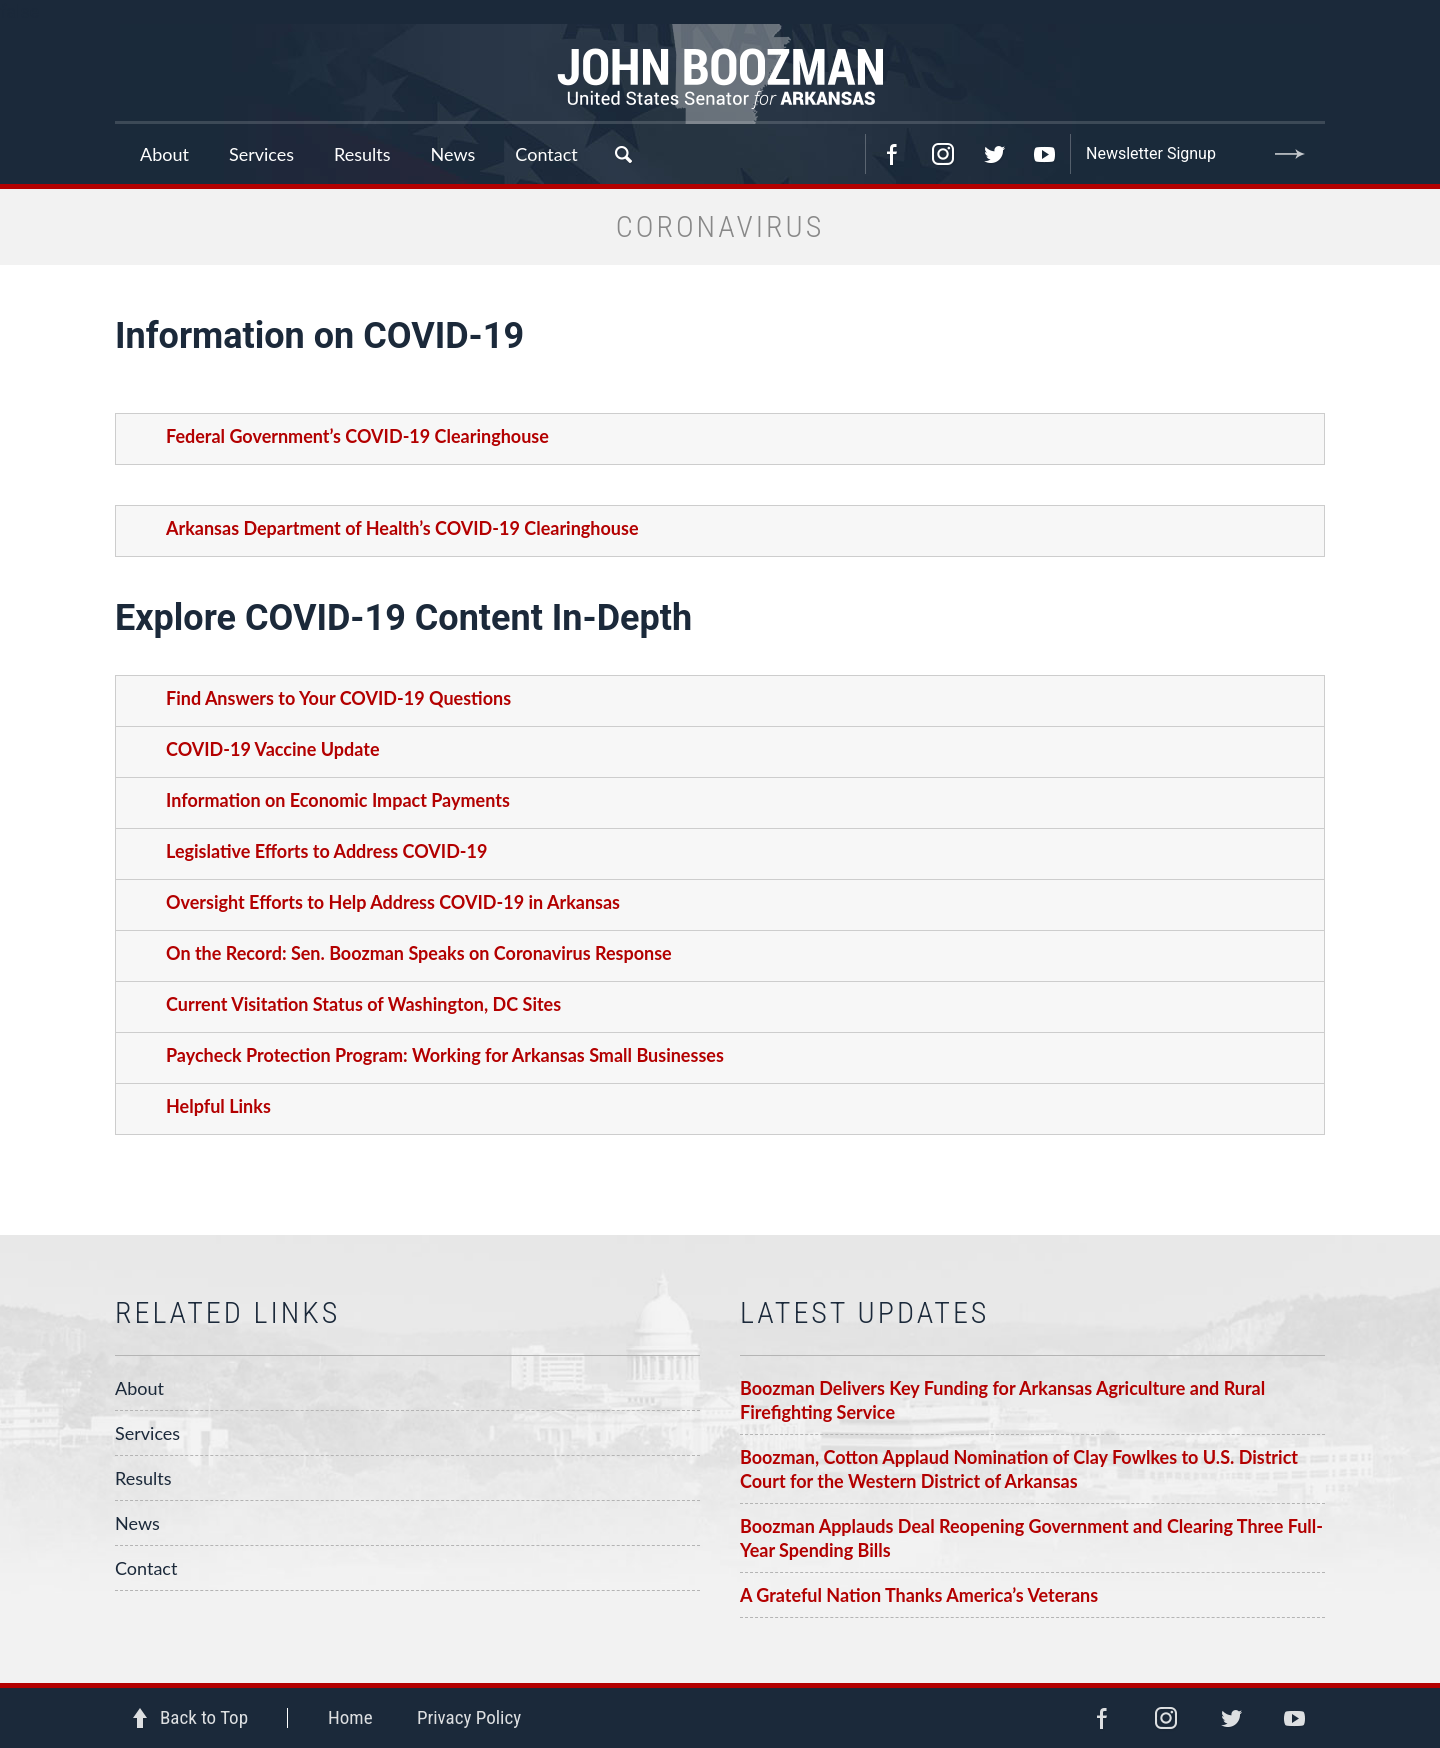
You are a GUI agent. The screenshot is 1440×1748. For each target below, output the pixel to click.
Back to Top (204, 1717)
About (139, 1388)
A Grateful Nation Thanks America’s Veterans (919, 1595)
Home (350, 1717)
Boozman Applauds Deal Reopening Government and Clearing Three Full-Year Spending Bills (1031, 1538)
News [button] (453, 154)
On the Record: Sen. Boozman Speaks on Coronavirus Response (419, 953)
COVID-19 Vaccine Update (273, 749)
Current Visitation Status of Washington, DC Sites (363, 1004)
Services (147, 1433)
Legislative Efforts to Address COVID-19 (326, 851)
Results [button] (362, 154)
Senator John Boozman (720, 74)
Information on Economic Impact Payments (338, 800)
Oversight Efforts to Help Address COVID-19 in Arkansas (393, 902)
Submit (1290, 154)
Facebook (892, 154)
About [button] (164, 154)
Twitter (994, 154)
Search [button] (623, 154)
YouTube (1045, 154)
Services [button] (261, 154)
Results (143, 1478)
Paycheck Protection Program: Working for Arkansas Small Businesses (445, 1055)
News (137, 1523)
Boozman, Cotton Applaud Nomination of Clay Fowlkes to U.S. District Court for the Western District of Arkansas (1019, 1469)
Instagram (943, 154)
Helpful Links (218, 1106)
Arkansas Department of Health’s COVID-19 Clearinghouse (402, 528)
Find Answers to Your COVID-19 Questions (338, 698)
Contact (546, 154)
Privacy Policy (469, 1717)
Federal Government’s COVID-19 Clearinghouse (357, 436)
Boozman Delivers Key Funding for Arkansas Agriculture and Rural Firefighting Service (1002, 1400)
